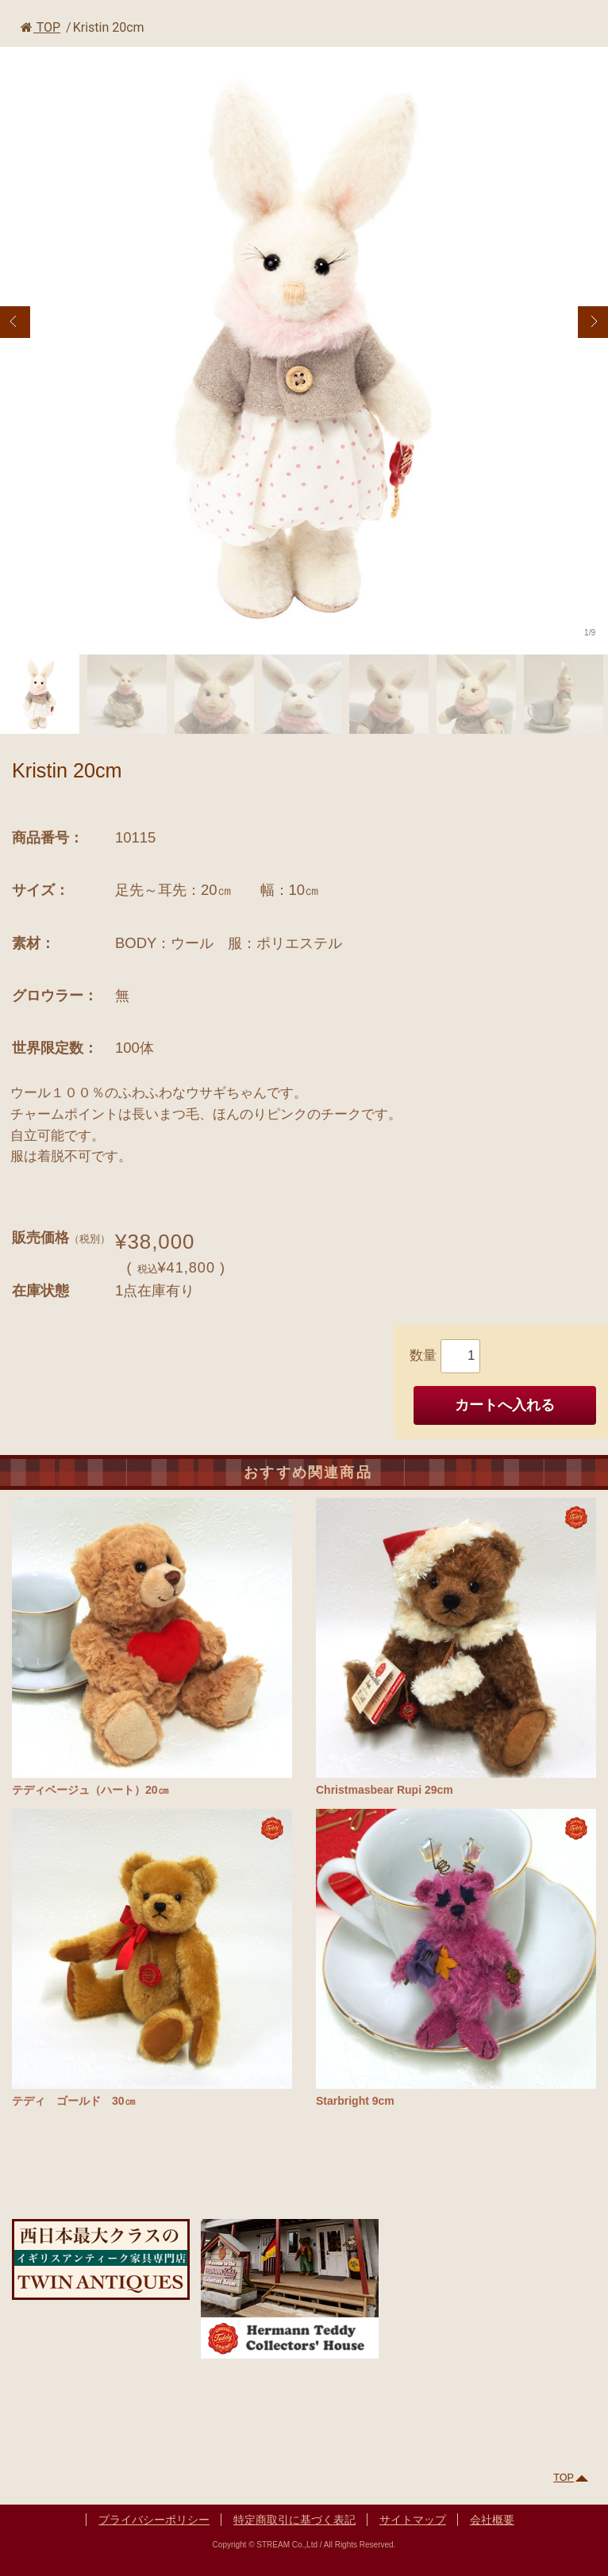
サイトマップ (412, 2519)
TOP (40, 27)
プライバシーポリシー (154, 2519)
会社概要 (492, 2519)
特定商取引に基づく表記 (294, 2519)
